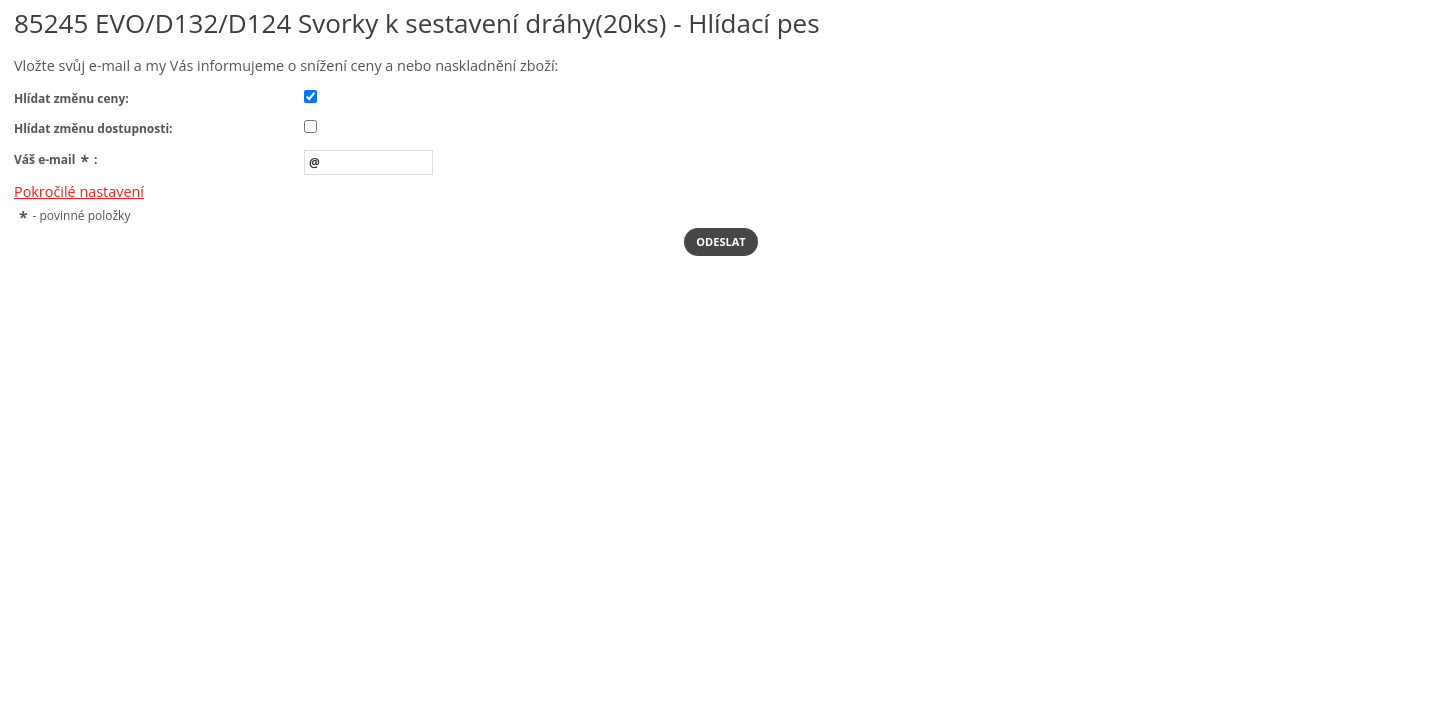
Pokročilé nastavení (79, 191)
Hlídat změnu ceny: (71, 98)
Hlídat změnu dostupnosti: (93, 128)
